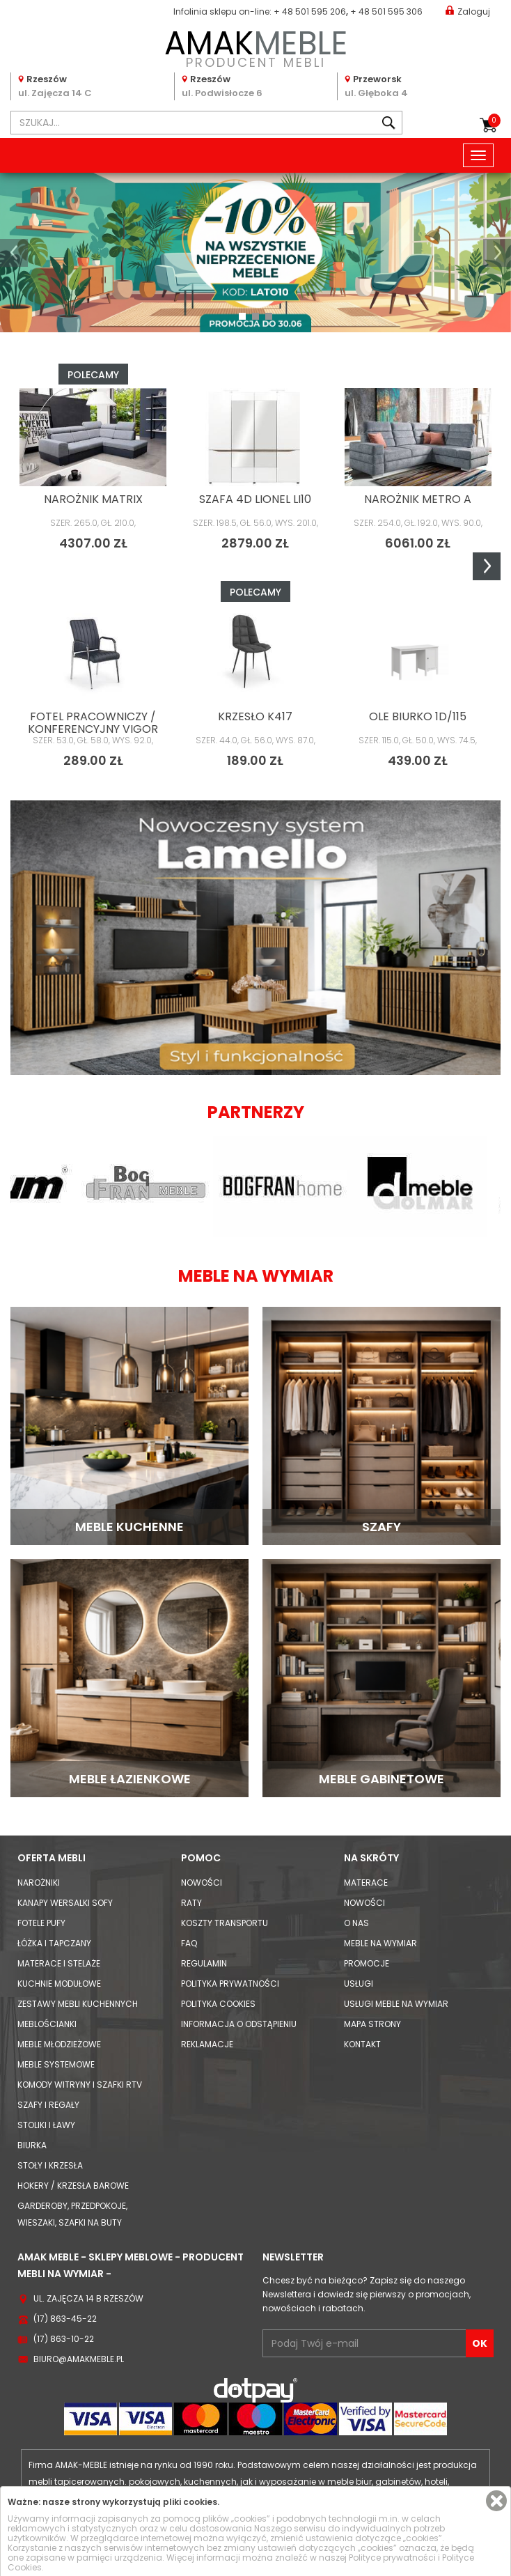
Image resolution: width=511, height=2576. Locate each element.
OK (479, 2343)
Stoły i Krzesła (50, 2165)
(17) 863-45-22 (65, 2319)
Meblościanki (47, 2024)
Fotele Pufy (41, 1923)
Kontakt (362, 2044)
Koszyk (494, 120)
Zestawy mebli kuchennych (77, 2004)
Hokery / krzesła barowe (73, 2185)
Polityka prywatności (230, 1983)
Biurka (32, 2145)
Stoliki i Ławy (46, 2125)
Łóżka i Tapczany (54, 1943)
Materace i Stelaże (58, 1963)
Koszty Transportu (224, 1923)
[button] (14, 253)
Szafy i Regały (48, 2105)
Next (487, 566)
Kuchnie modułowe (59, 1983)
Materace (366, 1882)
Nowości (201, 1882)
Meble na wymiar (380, 1943)
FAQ (189, 1943)
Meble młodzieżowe (59, 2044)
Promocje (366, 1963)
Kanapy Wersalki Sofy (65, 1903)
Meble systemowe (56, 2064)
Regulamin (204, 1963)
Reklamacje (207, 2044)
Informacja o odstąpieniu (239, 2024)
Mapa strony (372, 2024)
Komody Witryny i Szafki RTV (79, 2084)
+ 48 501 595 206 (310, 11)
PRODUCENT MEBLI (255, 46)
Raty (191, 1903)
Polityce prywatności (392, 2557)
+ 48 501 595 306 (386, 11)
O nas (356, 1923)
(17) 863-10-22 (63, 2339)
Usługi (358, 1983)
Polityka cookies (218, 2004)
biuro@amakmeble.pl (78, 2359)
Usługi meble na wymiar (396, 2004)
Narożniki (38, 1882)
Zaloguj (468, 10)
